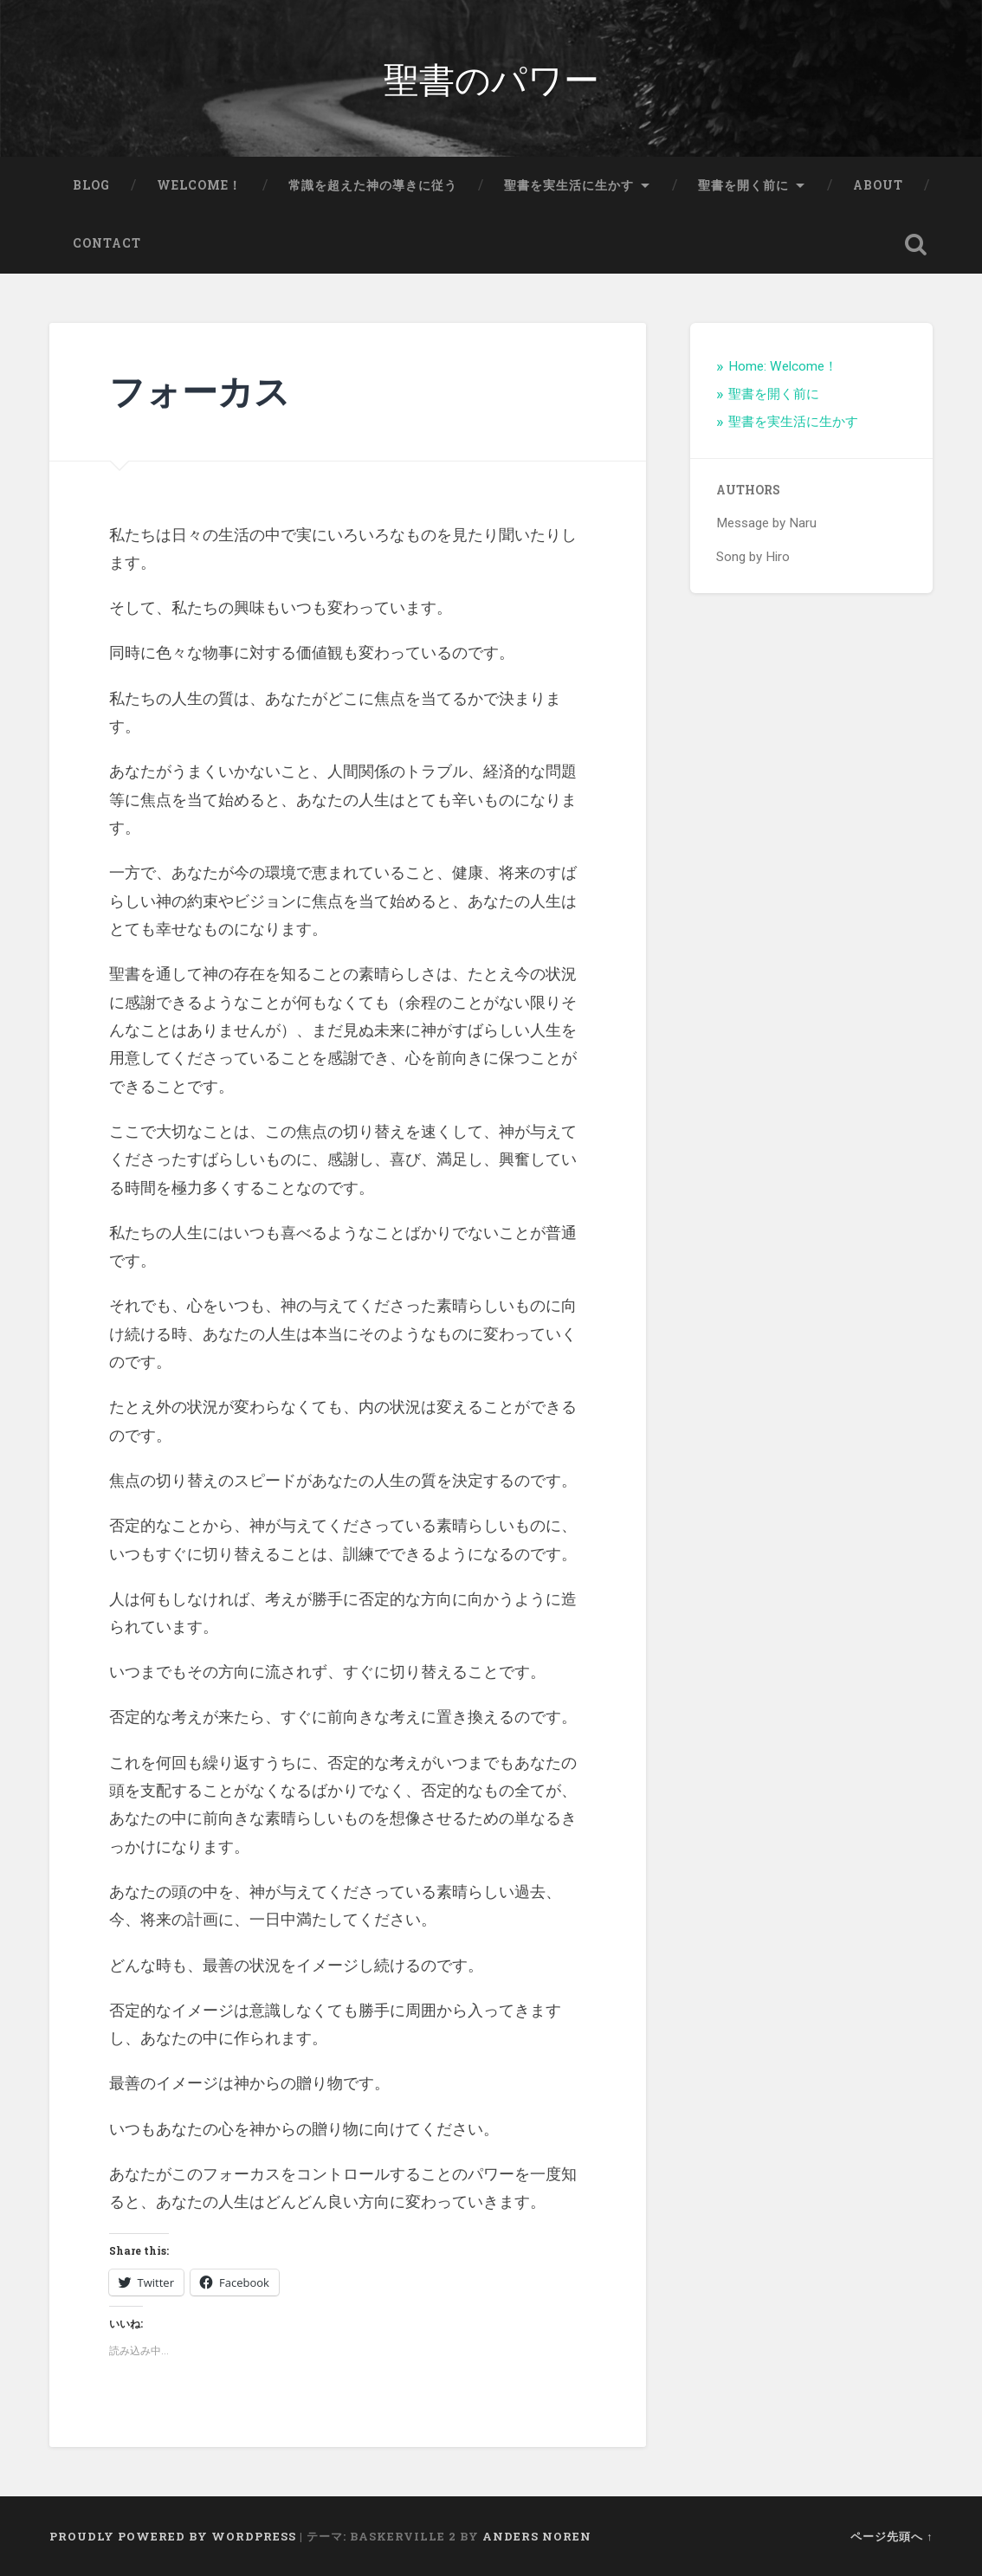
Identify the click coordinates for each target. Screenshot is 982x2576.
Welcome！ (199, 185)
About (878, 185)
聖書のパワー (491, 77)
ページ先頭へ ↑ (891, 2536)
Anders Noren (536, 2536)
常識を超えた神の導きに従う (372, 185)
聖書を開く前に (743, 185)
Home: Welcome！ (782, 366)
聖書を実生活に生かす (569, 185)
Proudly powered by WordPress (172, 2536)
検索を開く (915, 244)
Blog (91, 185)
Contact (107, 243)
